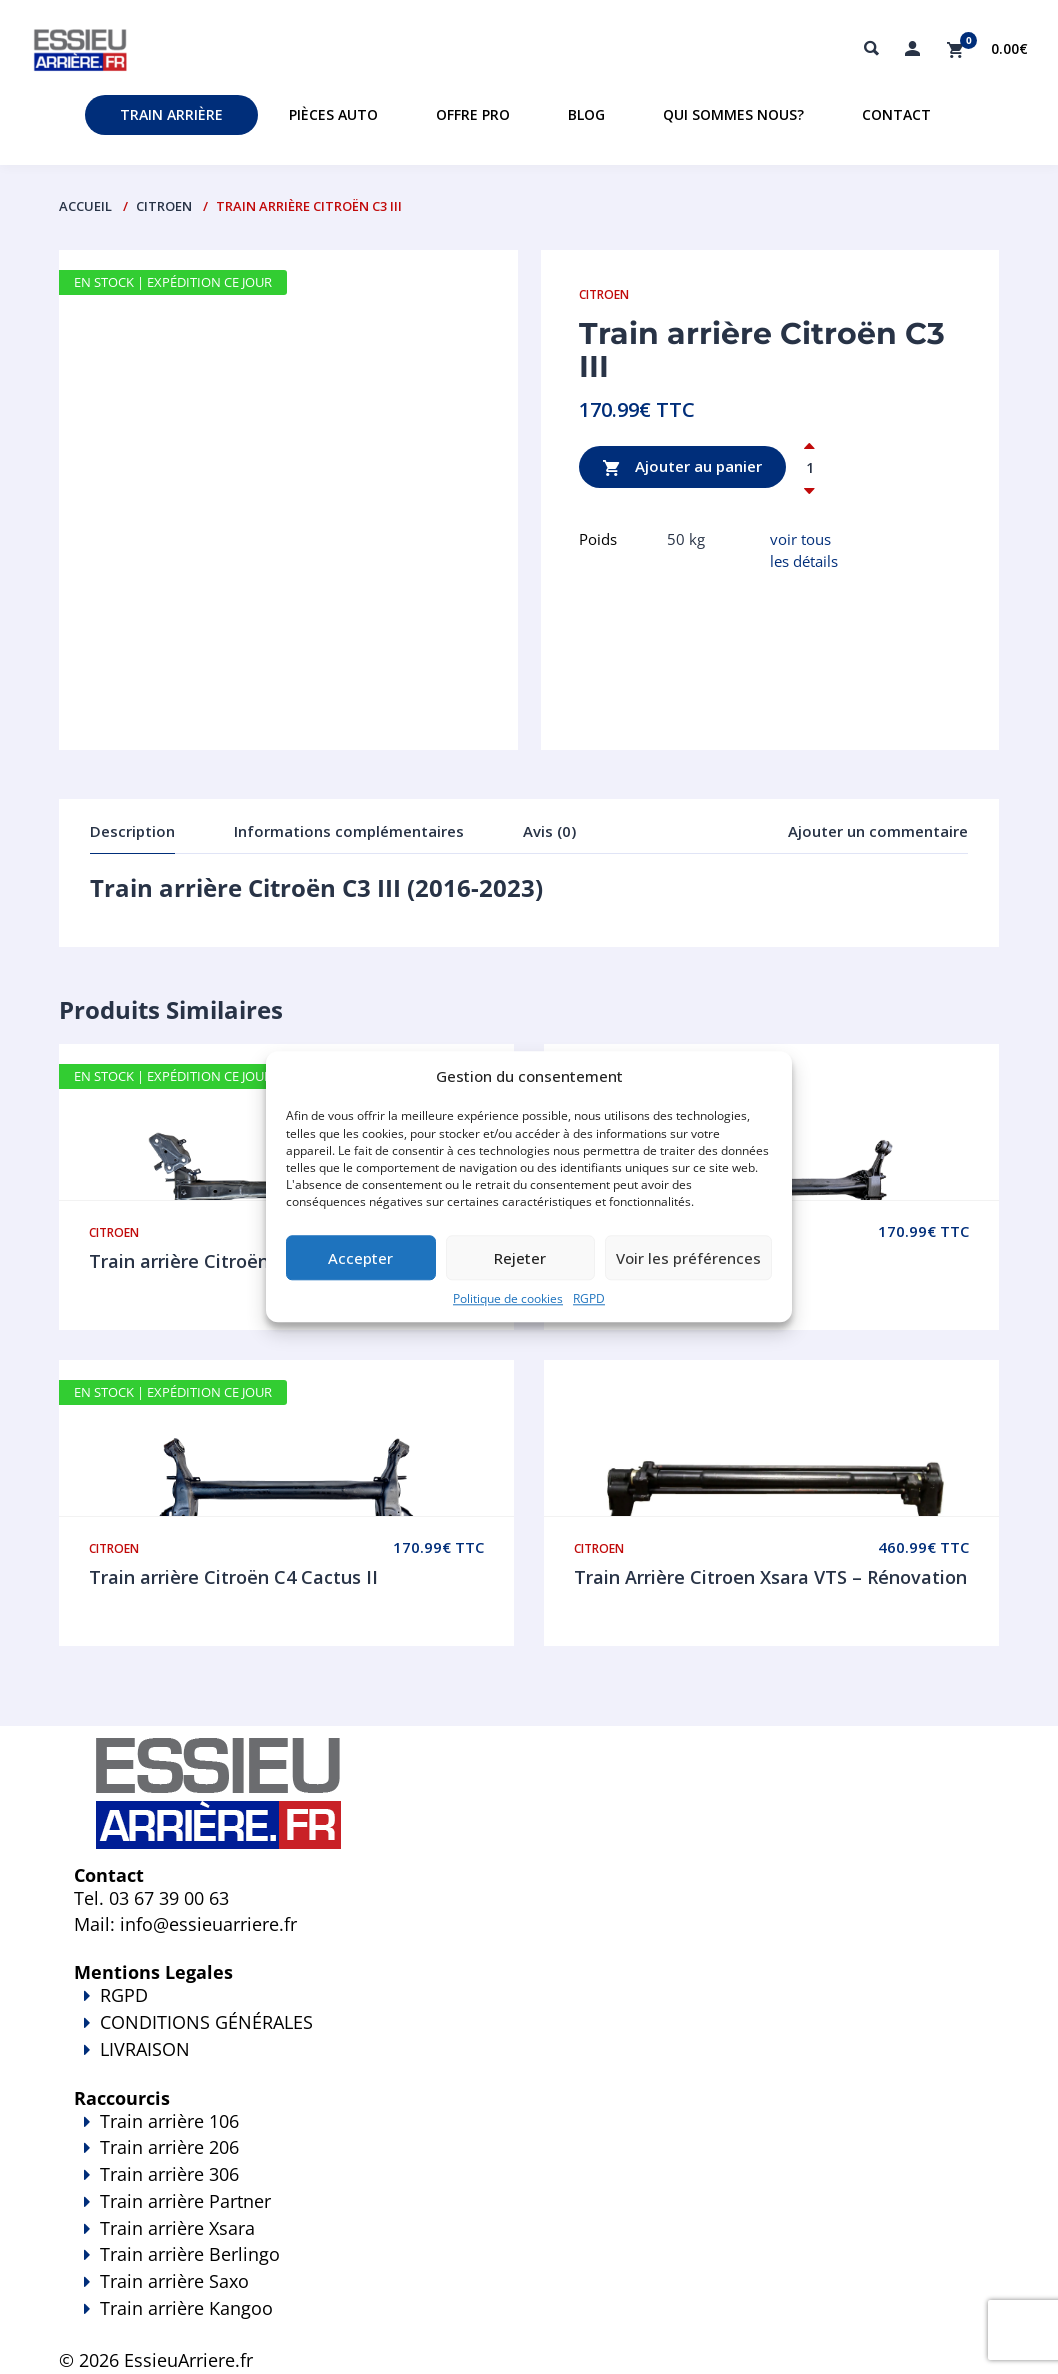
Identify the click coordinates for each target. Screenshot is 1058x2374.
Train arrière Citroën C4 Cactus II (233, 1577)
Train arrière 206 (169, 2147)
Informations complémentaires (349, 831)
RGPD (589, 1299)
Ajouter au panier (682, 467)
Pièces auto (333, 114)
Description (132, 831)
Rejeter (520, 1258)
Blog (586, 114)
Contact (896, 114)
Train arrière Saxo (174, 2281)
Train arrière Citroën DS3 (198, 1261)
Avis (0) (549, 831)
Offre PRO (473, 114)
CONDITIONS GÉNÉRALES (206, 2022)
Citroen (164, 206)
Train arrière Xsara (177, 2228)
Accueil (85, 206)
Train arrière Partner (185, 2201)
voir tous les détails (804, 549)
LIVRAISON (529, 2063)
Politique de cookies (508, 1299)
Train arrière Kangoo (529, 2322)
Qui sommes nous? (733, 114)
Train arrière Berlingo (190, 2254)
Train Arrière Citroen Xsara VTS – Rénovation (770, 1577)
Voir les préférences (688, 1258)
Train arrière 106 (169, 2121)
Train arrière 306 (169, 2174)
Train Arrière (171, 114)
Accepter (360, 1258)
